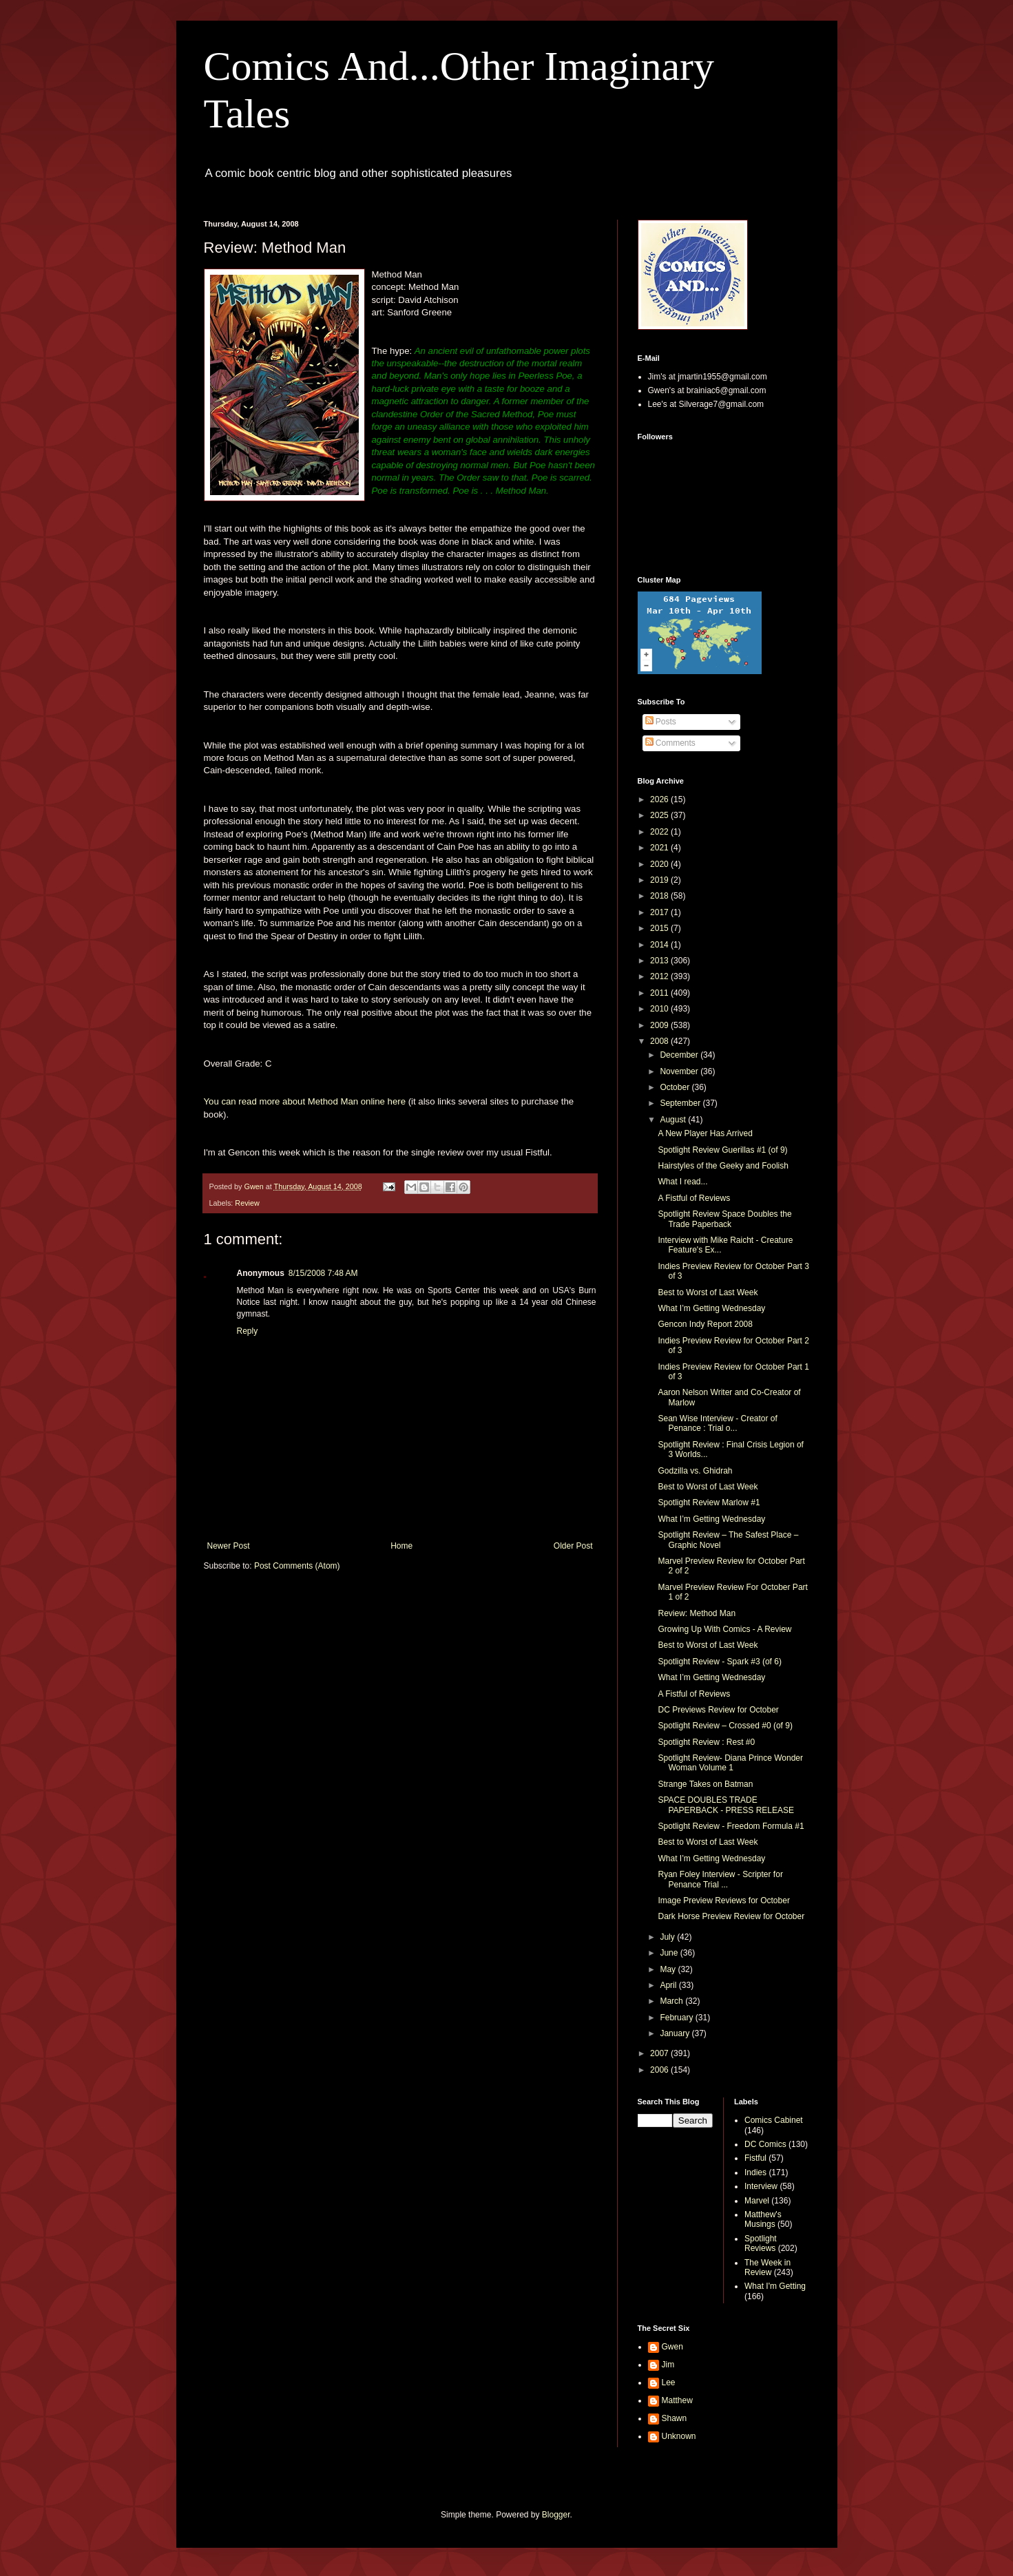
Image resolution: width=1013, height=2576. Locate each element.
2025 (660, 815)
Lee (669, 2382)
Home (401, 1546)
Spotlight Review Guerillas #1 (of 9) (722, 1150)
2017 (660, 912)
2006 (660, 2070)
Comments (670, 743)
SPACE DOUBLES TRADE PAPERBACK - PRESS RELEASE (726, 1804)
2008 (660, 1041)
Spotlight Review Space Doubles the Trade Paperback (724, 1218)
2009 (660, 1025)
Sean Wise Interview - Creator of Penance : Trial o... (717, 1423)
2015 (660, 928)
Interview (760, 2186)
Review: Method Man (696, 1613)
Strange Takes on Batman (705, 1784)
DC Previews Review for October (718, 1710)
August (674, 1119)
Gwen (672, 2347)
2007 (660, 2053)
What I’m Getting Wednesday (711, 1308)
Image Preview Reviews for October (723, 1900)
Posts (660, 721)
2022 (660, 832)
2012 (660, 976)
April (669, 1985)
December (680, 1055)
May (669, 1969)
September (681, 1103)
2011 (660, 993)
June (670, 1953)
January (675, 2033)
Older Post (573, 1546)
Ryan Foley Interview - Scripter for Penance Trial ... (720, 1879)
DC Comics (765, 2144)
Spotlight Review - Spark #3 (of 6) (719, 1661)
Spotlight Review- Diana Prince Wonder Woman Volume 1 (730, 1762)
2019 (660, 880)
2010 (660, 1009)
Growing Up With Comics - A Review (724, 1629)
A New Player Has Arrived (705, 1133)
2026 (660, 799)
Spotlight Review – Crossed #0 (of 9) (725, 1725)
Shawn (674, 2418)
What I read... (682, 1181)
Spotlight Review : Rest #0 (706, 1742)
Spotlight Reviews (760, 2243)
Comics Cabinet (773, 2120)
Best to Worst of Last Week (708, 1292)
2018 (660, 896)
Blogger (556, 2515)
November (680, 1071)
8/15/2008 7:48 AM (323, 1273)
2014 (660, 945)
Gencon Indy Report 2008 (705, 1324)
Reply (247, 1331)
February (677, 2017)
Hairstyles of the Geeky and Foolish (723, 1166)
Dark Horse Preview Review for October (731, 1916)
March (672, 2001)
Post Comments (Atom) (297, 1566)
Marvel (756, 2201)
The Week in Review (767, 2267)
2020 (660, 864)
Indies (755, 2172)
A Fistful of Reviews (694, 1198)
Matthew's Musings (763, 2219)
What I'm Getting (775, 2286)
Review (247, 1203)
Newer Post (228, 1546)
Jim (668, 2364)
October (675, 1087)
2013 (660, 960)
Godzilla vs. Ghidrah (695, 1471)
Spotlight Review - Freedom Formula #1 (731, 1826)
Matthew (677, 2400)
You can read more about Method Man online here (305, 1101)
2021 (660, 847)
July (668, 1937)
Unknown (679, 2436)
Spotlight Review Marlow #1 (709, 1502)
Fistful (755, 2158)
